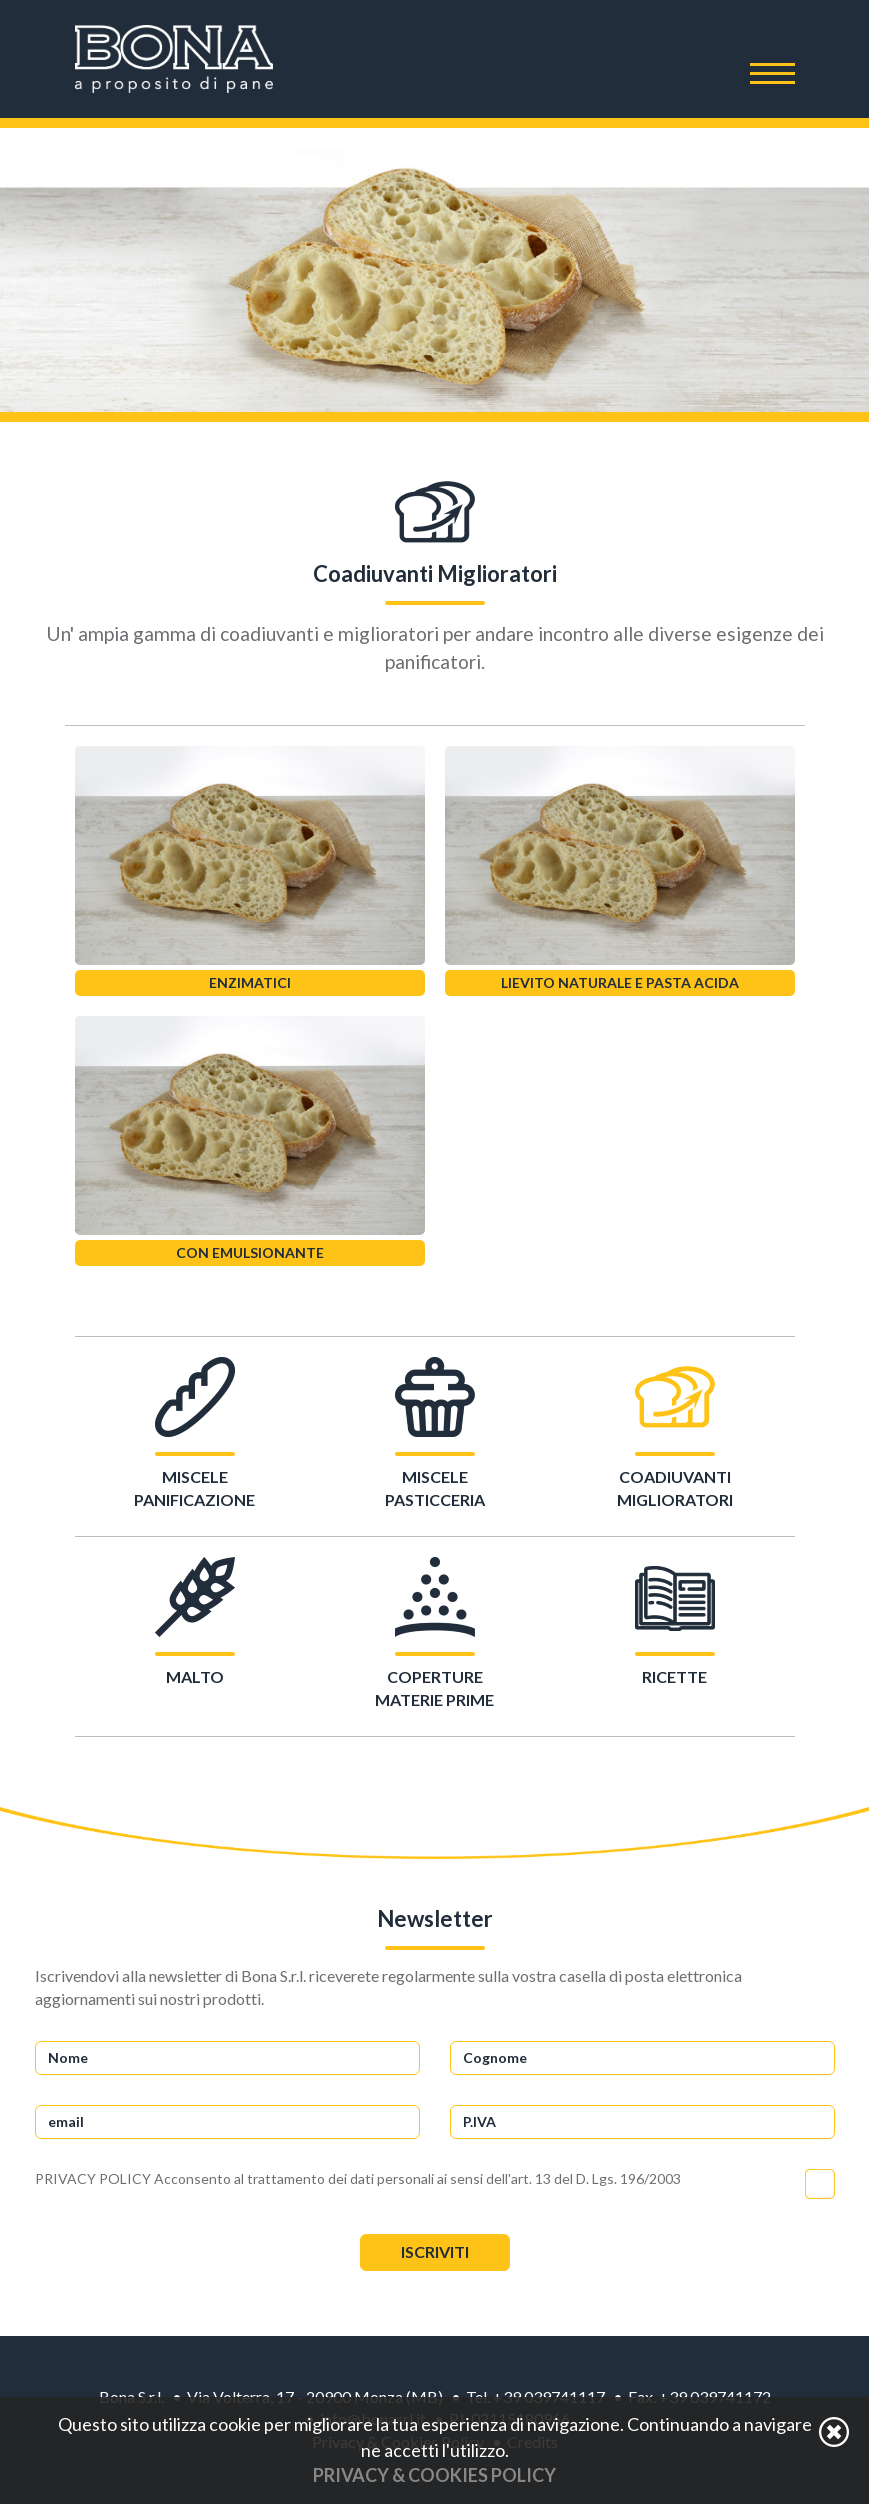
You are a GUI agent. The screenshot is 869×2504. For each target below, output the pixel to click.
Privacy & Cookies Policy (434, 2475)
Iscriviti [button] (435, 2251)
